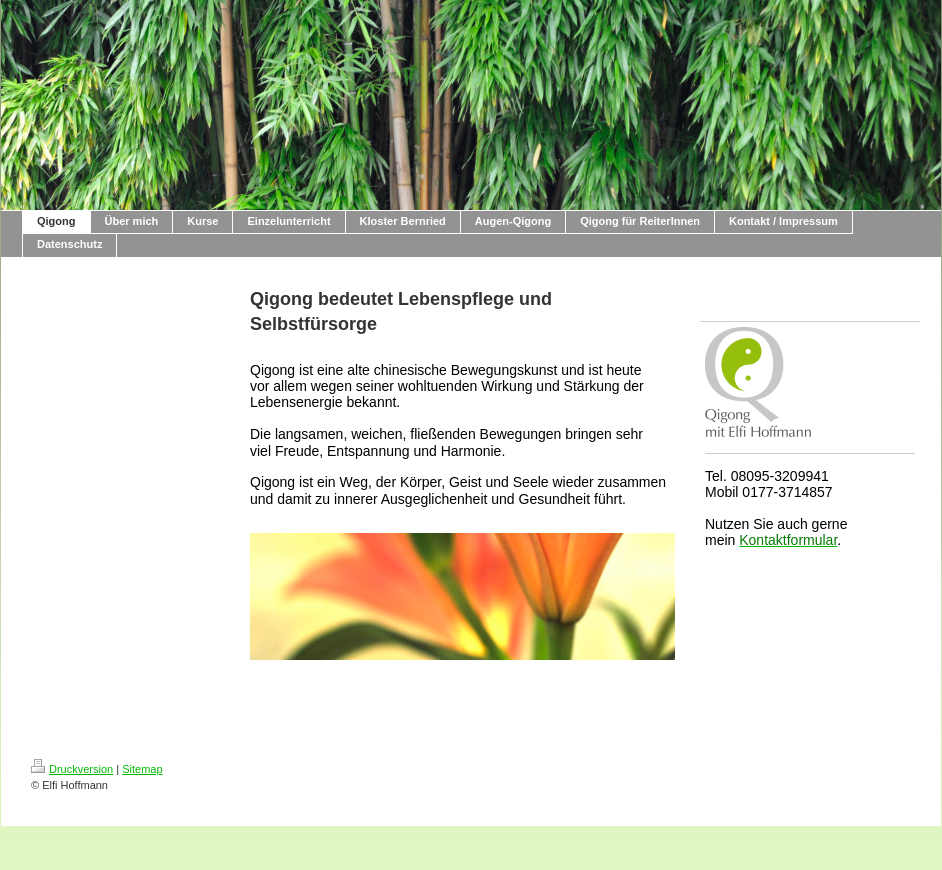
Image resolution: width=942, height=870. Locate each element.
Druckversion (72, 769)
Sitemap (142, 769)
